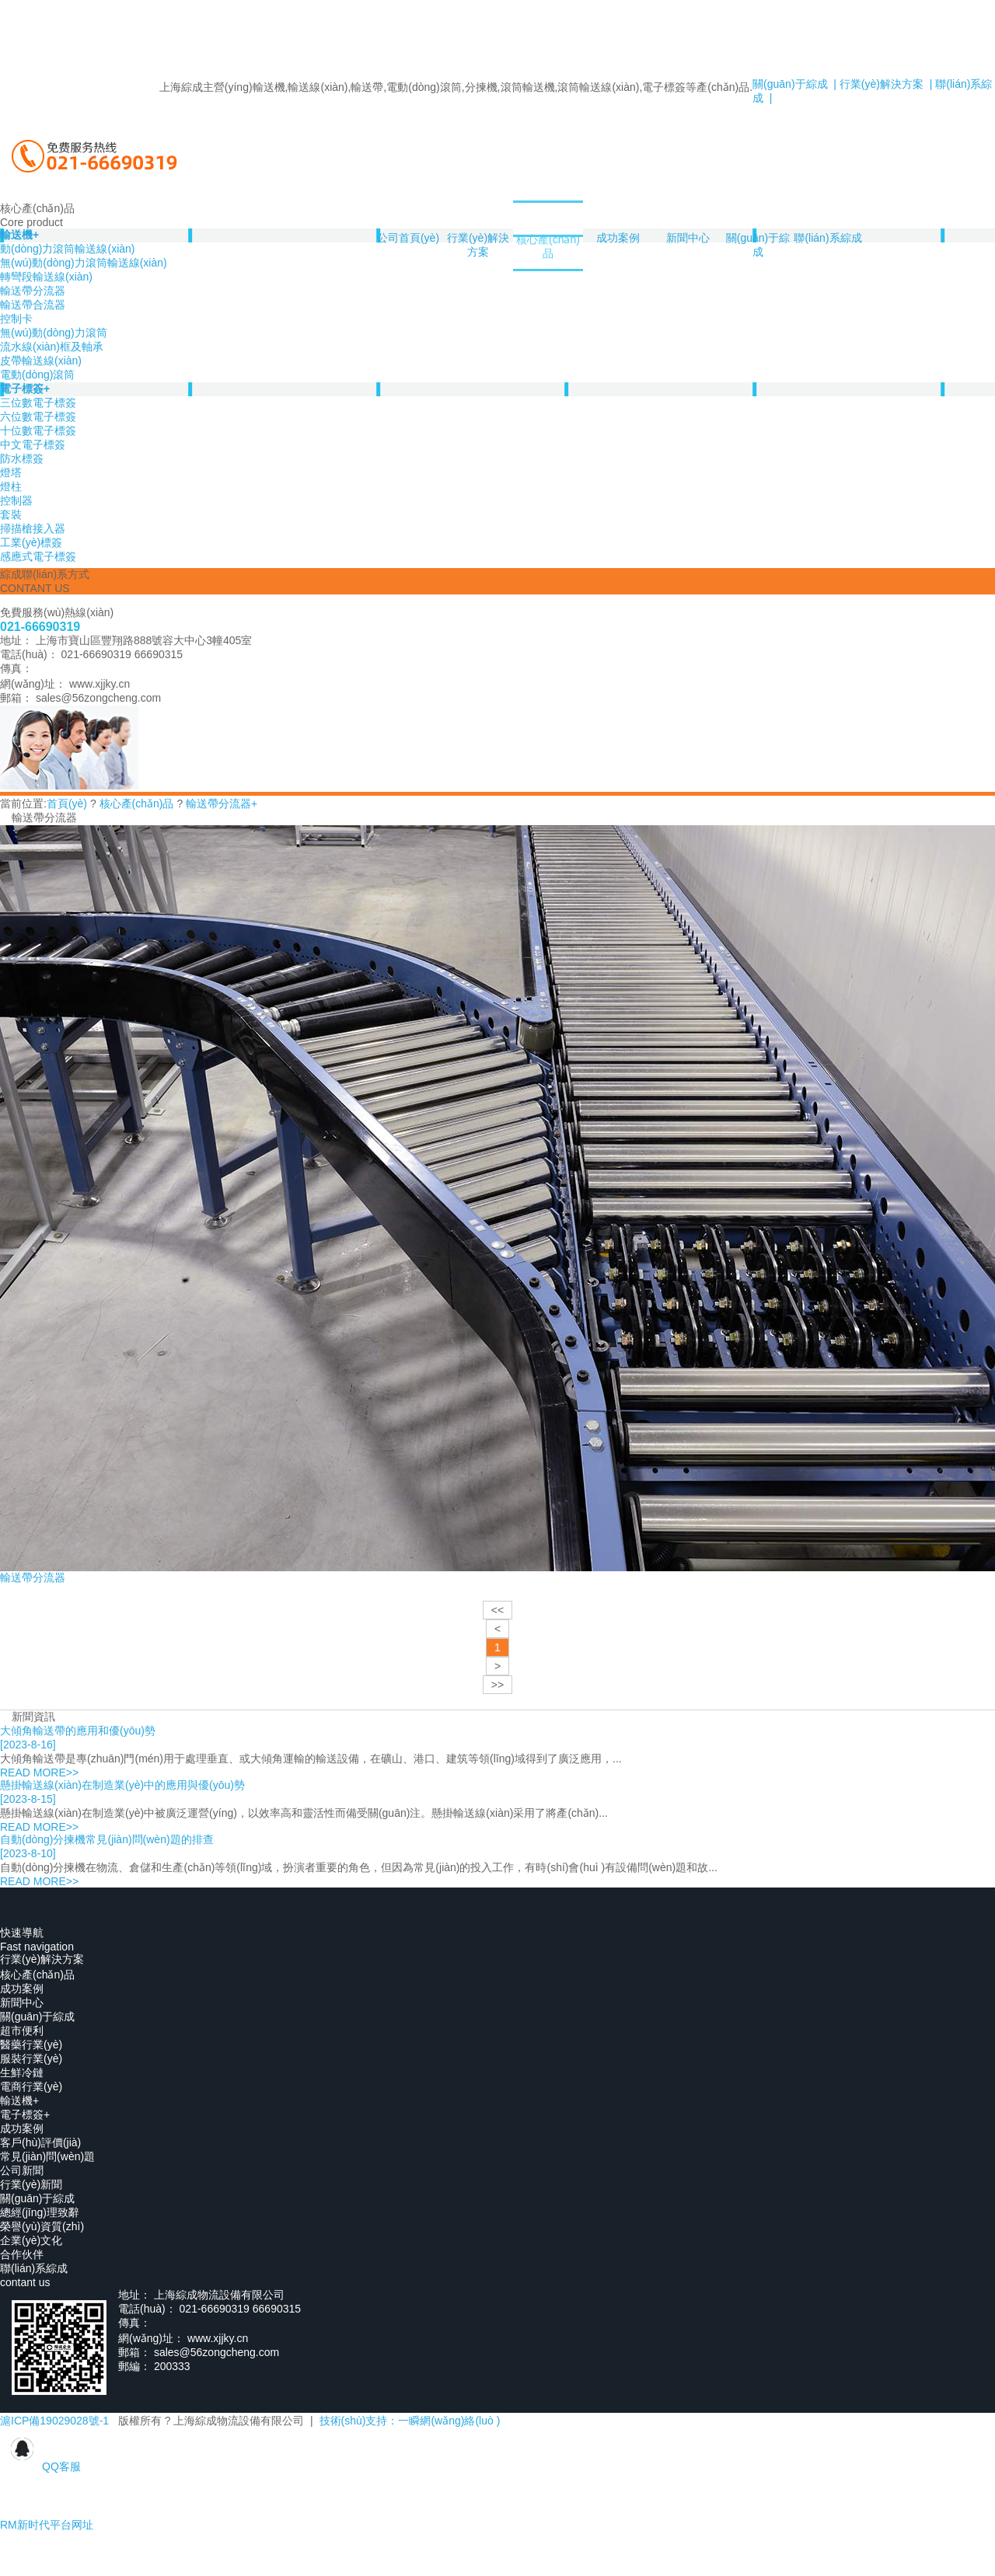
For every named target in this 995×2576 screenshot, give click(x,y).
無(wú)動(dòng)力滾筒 (53, 332)
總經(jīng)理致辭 (39, 2212)
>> (497, 1684)
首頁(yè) (67, 803)
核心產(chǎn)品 (548, 246)
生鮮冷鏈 (22, 2072)
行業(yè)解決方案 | (884, 84)
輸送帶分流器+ (221, 803)
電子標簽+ (25, 388)
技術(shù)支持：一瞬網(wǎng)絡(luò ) (410, 2420)
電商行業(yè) (31, 2086)
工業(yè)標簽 (31, 542)
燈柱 (11, 486)
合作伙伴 (22, 2254)
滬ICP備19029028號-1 (54, 2420)
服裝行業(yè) (31, 2058)
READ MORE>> (39, 1772)
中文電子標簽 (32, 444)
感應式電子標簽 (38, 556)
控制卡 (16, 318)
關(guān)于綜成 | (794, 84)
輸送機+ (19, 2100)
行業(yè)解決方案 (478, 245)
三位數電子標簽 (38, 402)
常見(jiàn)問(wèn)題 (47, 2156)
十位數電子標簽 (38, 430)
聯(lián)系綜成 (827, 238)
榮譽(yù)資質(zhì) (42, 2226)
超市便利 (22, 2030)
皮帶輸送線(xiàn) (41, 360)
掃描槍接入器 (32, 528)
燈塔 (11, 472)
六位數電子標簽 (38, 416)
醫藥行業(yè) (31, 2044)
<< (497, 1610)
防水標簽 (22, 458)
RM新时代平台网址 (46, 2524)
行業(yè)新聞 (31, 2184)
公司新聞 (22, 2170)
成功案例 (618, 238)
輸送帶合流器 (32, 304)
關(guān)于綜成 (758, 245)
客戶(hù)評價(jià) (40, 2142)
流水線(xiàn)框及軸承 (51, 346)
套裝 (11, 514)
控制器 (16, 500)
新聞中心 (688, 238)
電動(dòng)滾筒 (37, 374)
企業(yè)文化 (31, 2240)
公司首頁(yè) (408, 238)
